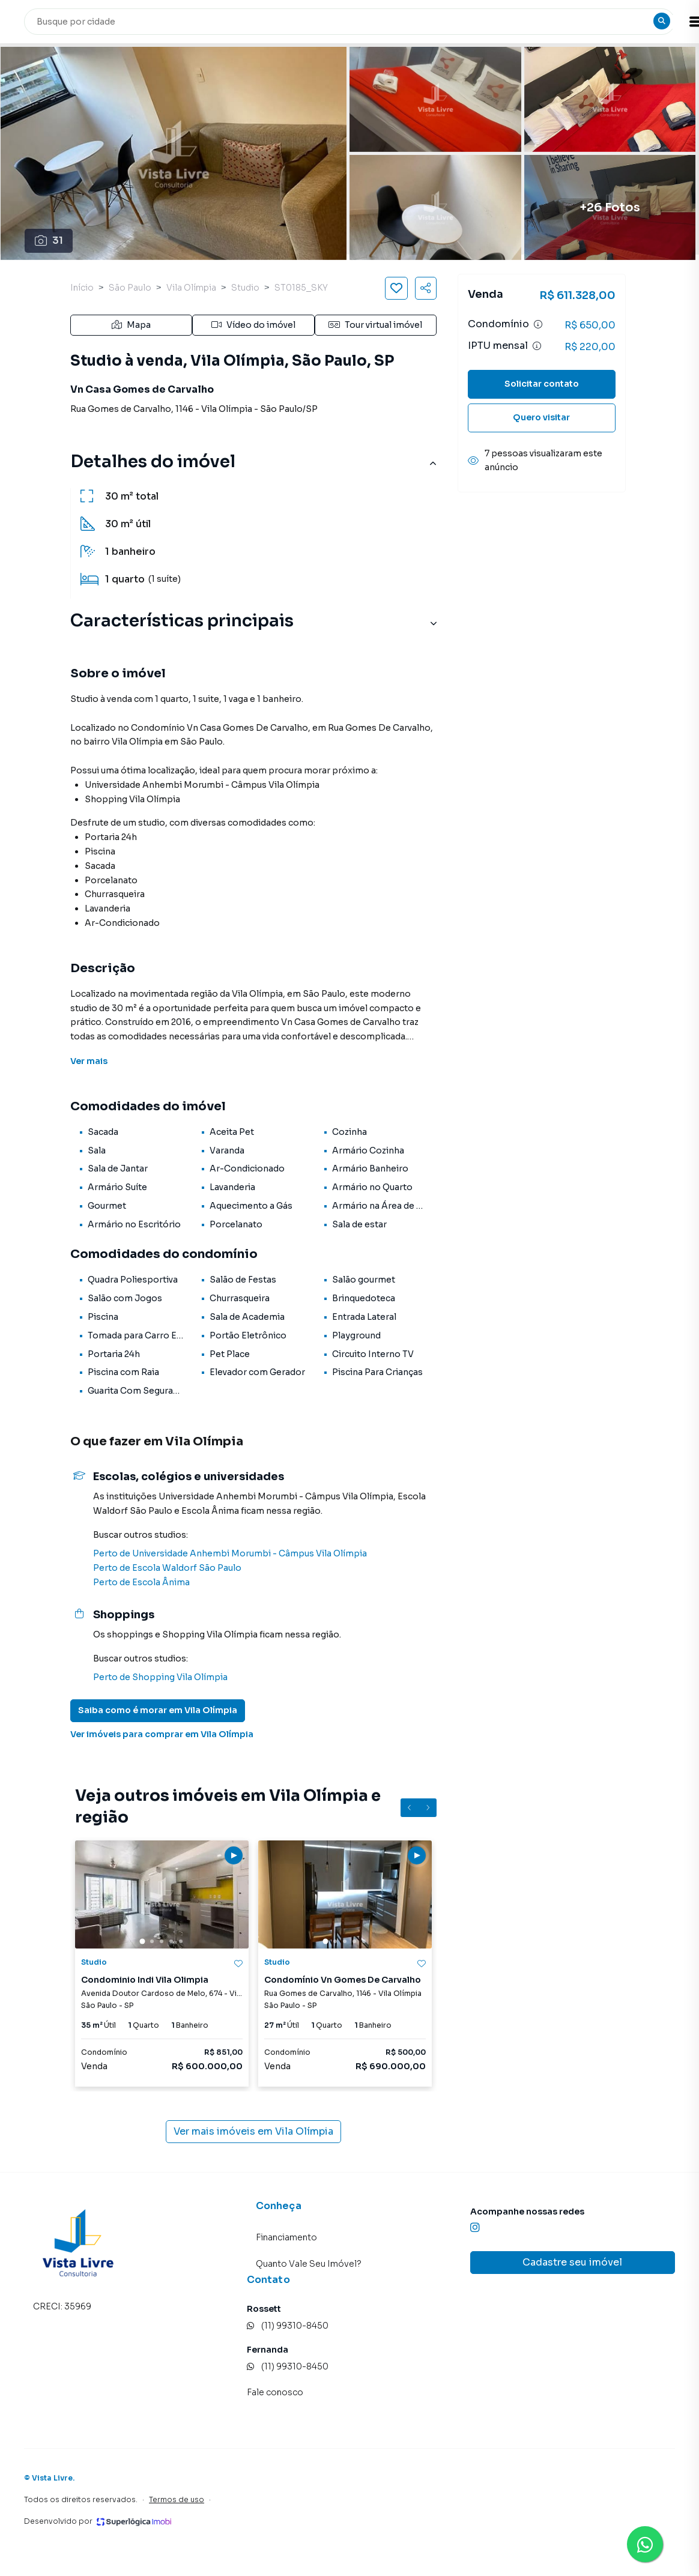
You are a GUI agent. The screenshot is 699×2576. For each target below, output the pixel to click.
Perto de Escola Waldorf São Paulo (167, 1567)
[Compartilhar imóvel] (426, 288)
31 (49, 240)
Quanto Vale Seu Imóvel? (309, 2263)
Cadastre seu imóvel (572, 2262)
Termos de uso (176, 2499)
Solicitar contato (541, 383)
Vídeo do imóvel (253, 324)
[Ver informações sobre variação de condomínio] (538, 324)
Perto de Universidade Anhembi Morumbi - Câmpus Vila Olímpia (230, 1553)
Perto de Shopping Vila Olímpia (160, 1677)
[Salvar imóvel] (396, 288)
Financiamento (286, 2237)
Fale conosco (275, 2392)
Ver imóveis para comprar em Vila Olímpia (161, 1734)
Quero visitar (541, 417)
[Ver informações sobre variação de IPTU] (537, 346)
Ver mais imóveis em (253, 2131)
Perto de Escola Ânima (141, 1582)
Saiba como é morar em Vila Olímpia (157, 1710)
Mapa (131, 324)
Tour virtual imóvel (375, 324)
